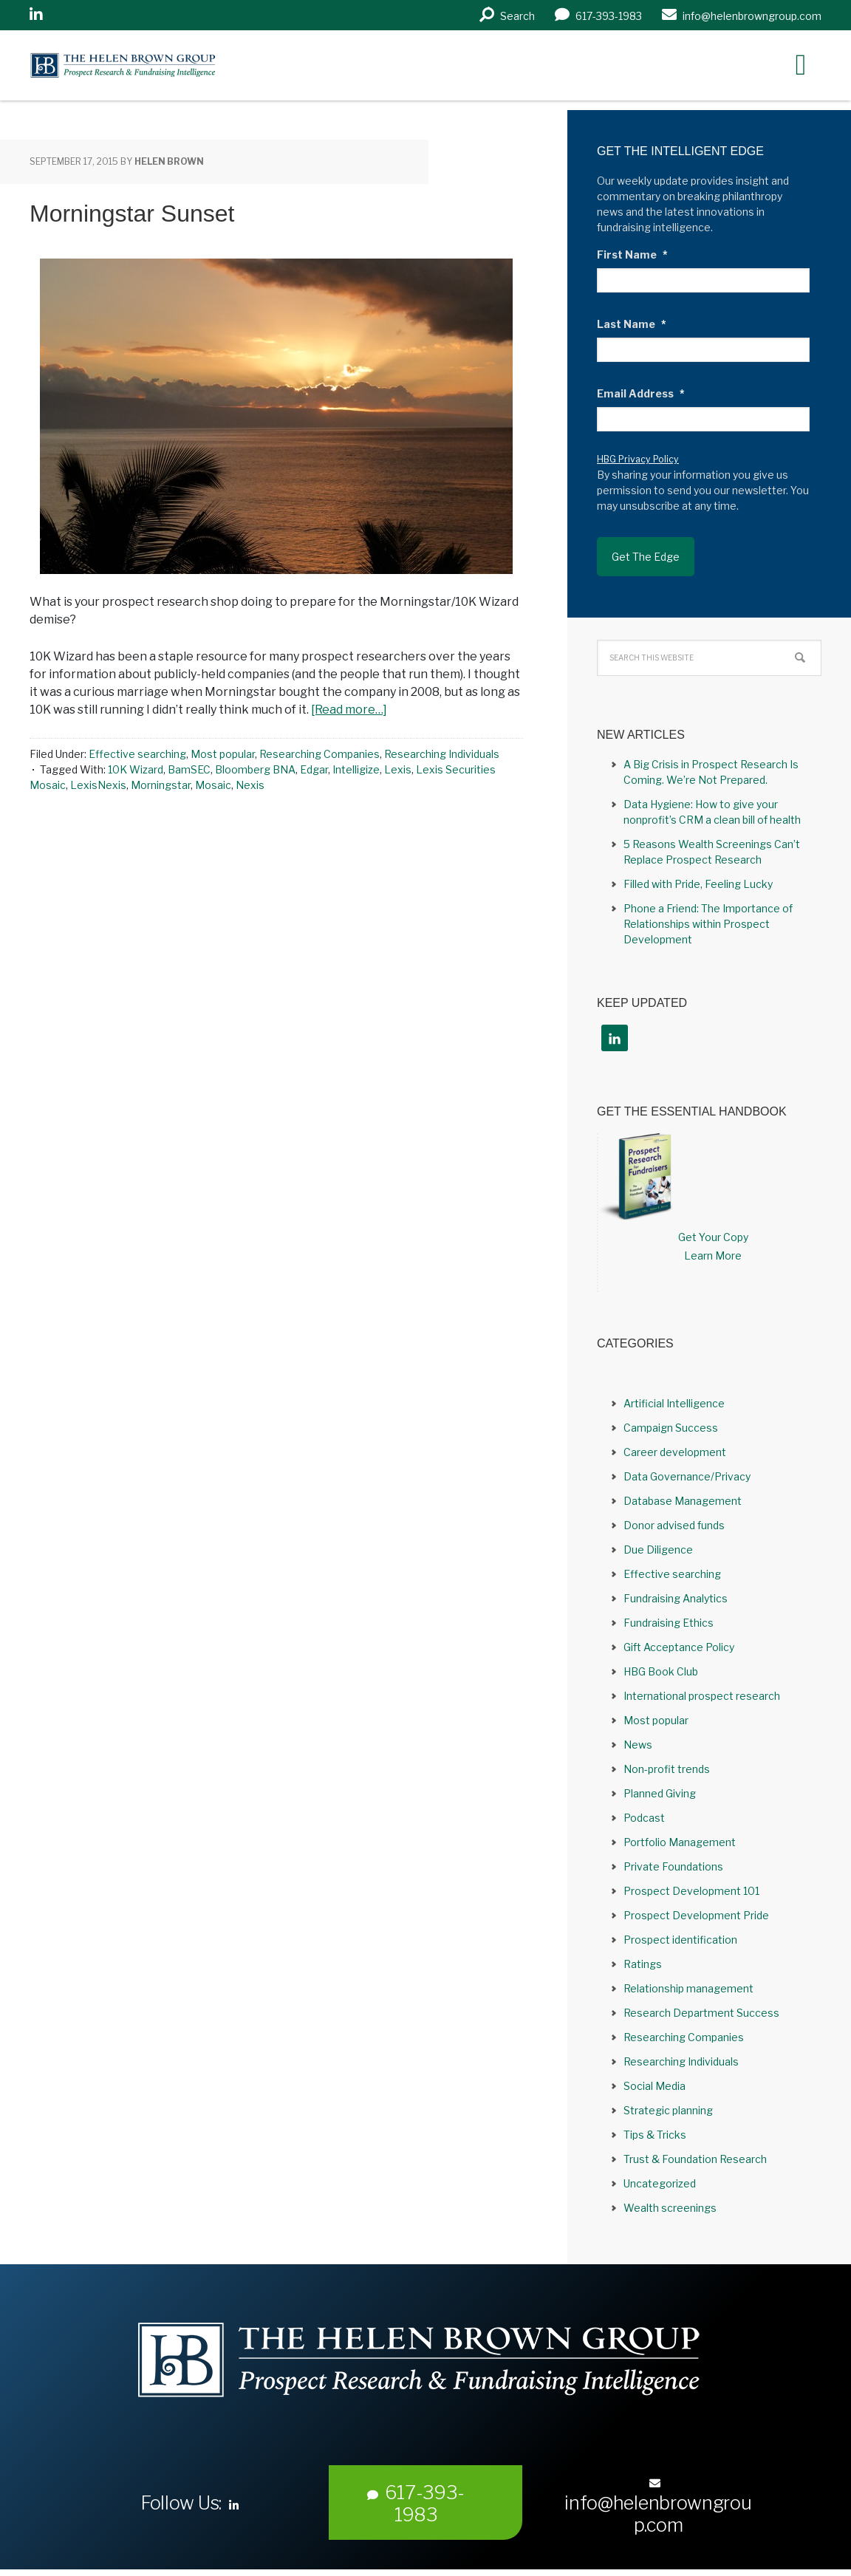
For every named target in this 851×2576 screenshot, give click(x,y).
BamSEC (189, 769)
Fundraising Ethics (668, 1622)
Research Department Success (701, 2012)
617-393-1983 (416, 2503)
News (637, 1744)
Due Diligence (658, 1549)
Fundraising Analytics (675, 1598)
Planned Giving (659, 1793)
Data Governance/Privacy (687, 1476)
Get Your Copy (713, 1237)
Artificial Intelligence (674, 1403)
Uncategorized (659, 2183)
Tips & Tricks (654, 2134)
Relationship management (688, 1988)
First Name (632, 254)
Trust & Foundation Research (695, 2159)
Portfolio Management (679, 1842)
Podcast (644, 1817)
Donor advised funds (674, 1525)
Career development (674, 1452)
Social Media (654, 2086)
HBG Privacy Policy (638, 459)
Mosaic (213, 785)
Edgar (314, 769)
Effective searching (137, 754)
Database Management (682, 1500)
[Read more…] (349, 710)
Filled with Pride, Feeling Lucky (698, 884)
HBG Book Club (660, 1671)
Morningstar (161, 785)
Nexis (250, 785)
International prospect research (701, 1696)
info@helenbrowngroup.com (657, 2507)
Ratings (642, 1964)
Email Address (641, 393)
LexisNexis (98, 785)
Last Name (631, 324)
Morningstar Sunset (132, 213)
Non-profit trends (666, 1769)
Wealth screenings (670, 2207)
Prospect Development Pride (696, 1915)
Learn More (713, 1255)
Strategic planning (668, 2110)
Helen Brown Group (167, 65)
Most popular (223, 754)
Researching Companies (319, 754)
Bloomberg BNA (255, 769)
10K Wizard (135, 769)
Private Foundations (673, 1866)
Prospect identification (680, 1939)
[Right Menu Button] (800, 64)
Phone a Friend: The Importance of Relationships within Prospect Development (708, 924)
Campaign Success (670, 1427)
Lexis (397, 769)
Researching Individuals (441, 754)
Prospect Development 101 (691, 1891)
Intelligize (356, 769)
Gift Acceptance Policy (678, 1647)
